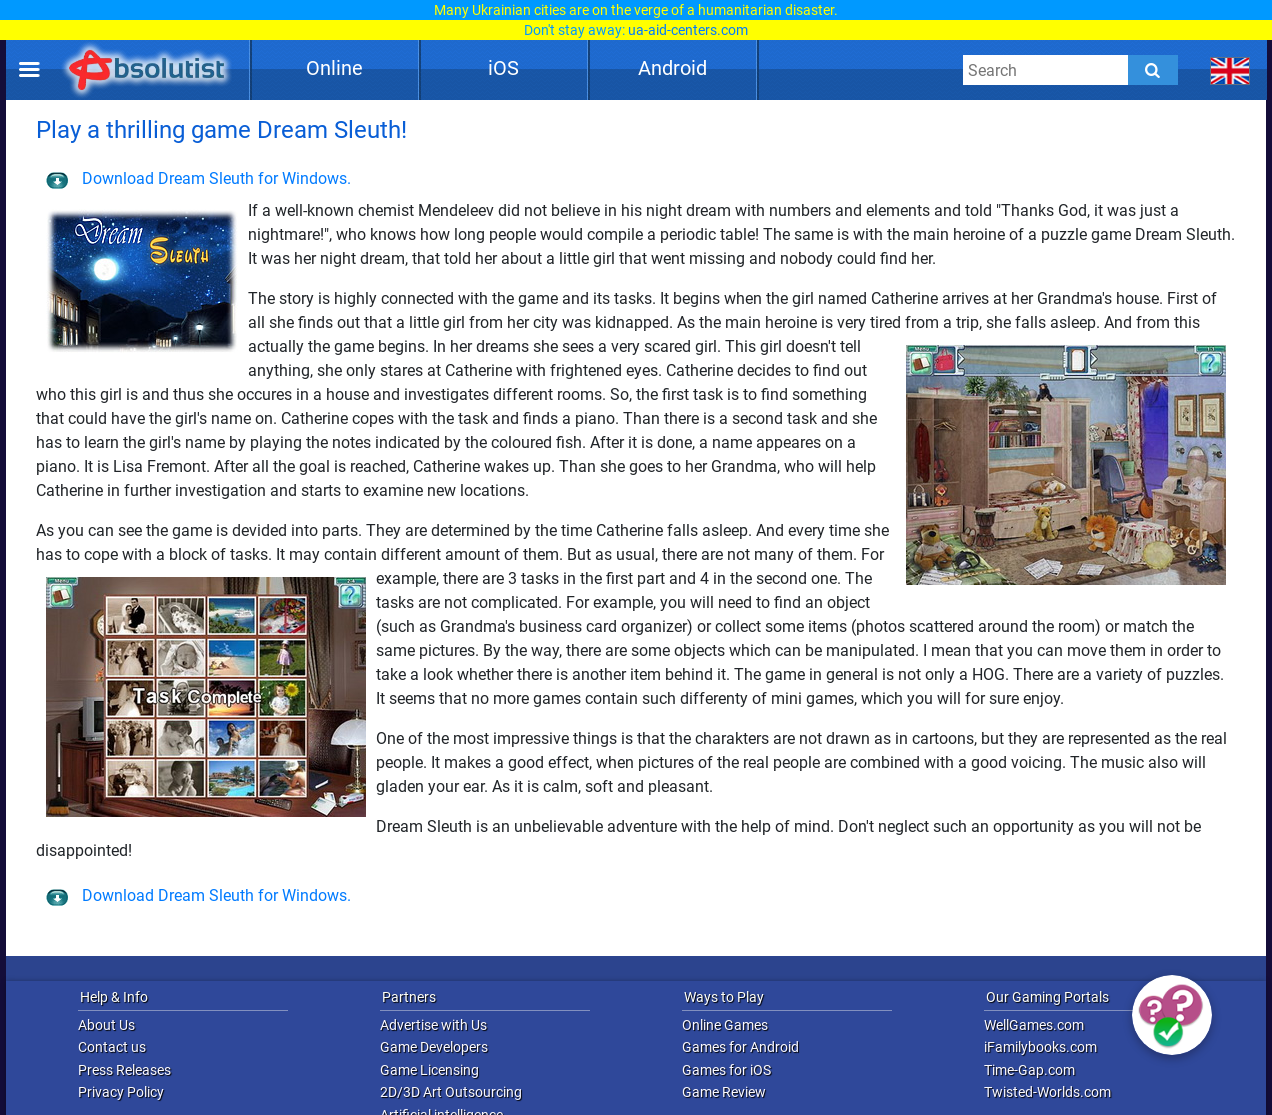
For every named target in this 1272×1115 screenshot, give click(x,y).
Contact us (112, 1047)
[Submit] (1153, 70)
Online (334, 68)
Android (672, 68)
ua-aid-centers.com (688, 30)
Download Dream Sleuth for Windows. (198, 178)
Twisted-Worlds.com (1047, 1092)
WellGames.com (1034, 1025)
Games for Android (740, 1047)
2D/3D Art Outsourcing (451, 1092)
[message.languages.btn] (1230, 70)
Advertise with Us (433, 1025)
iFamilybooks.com (1040, 1047)
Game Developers (434, 1047)
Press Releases (124, 1070)
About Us (106, 1025)
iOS (503, 68)
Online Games (725, 1025)
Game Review (724, 1092)
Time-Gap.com (1029, 1070)
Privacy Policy (121, 1092)
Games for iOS (726, 1070)
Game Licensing (429, 1070)
